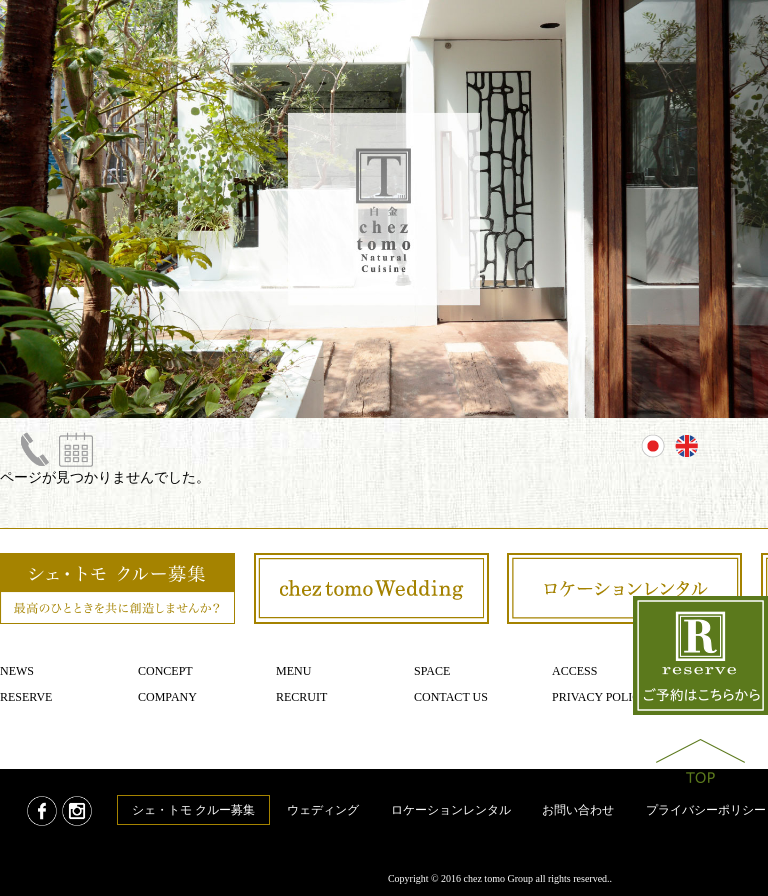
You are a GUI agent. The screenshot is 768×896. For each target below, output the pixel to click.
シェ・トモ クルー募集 (193, 810)
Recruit (301, 697)
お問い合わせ (578, 810)
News (17, 671)
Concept (165, 671)
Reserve (26, 697)
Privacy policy (600, 697)
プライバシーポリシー (706, 810)
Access (574, 671)
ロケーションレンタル (451, 810)
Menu (293, 671)
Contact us (451, 697)
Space (432, 671)
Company (167, 697)
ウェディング (323, 810)
